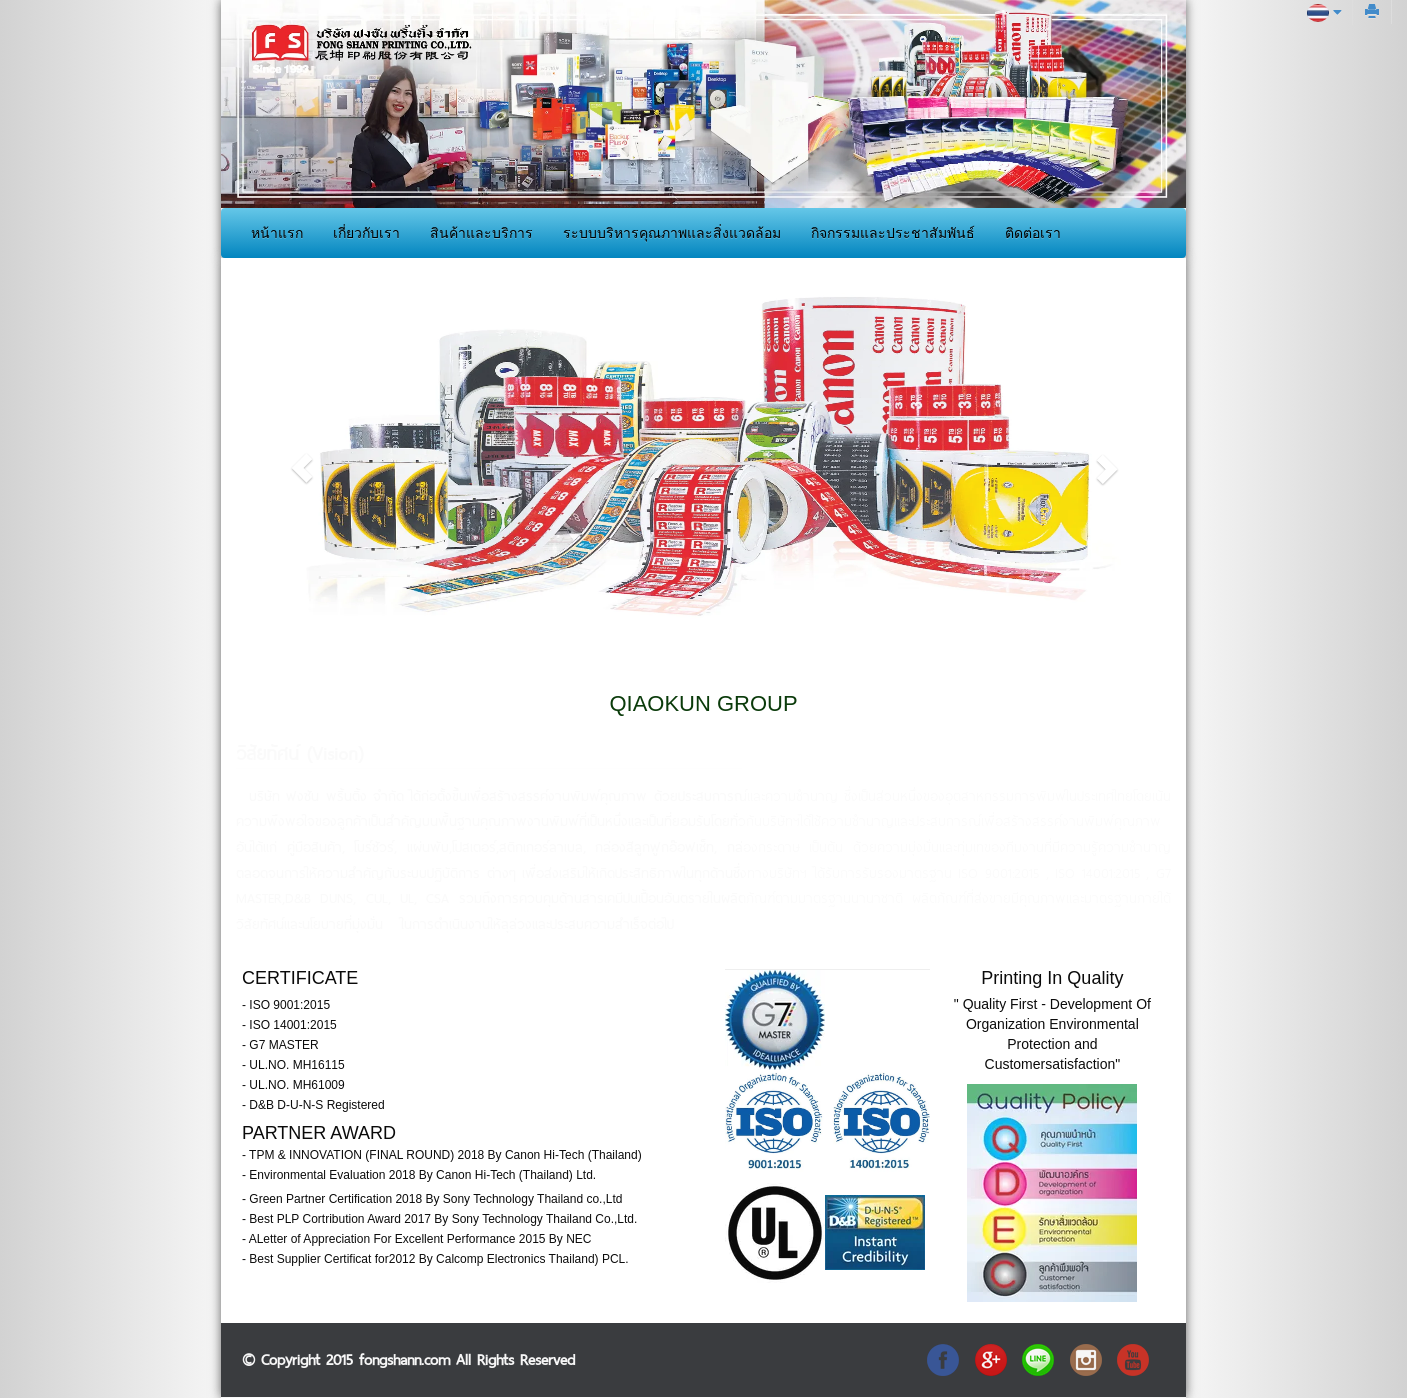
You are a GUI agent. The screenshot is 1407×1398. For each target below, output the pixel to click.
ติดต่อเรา (1033, 233)
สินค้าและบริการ (481, 233)
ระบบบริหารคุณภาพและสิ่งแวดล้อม (672, 233)
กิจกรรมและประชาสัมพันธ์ (893, 233)
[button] (302, 468)
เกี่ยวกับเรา (366, 233)
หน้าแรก (277, 233)
